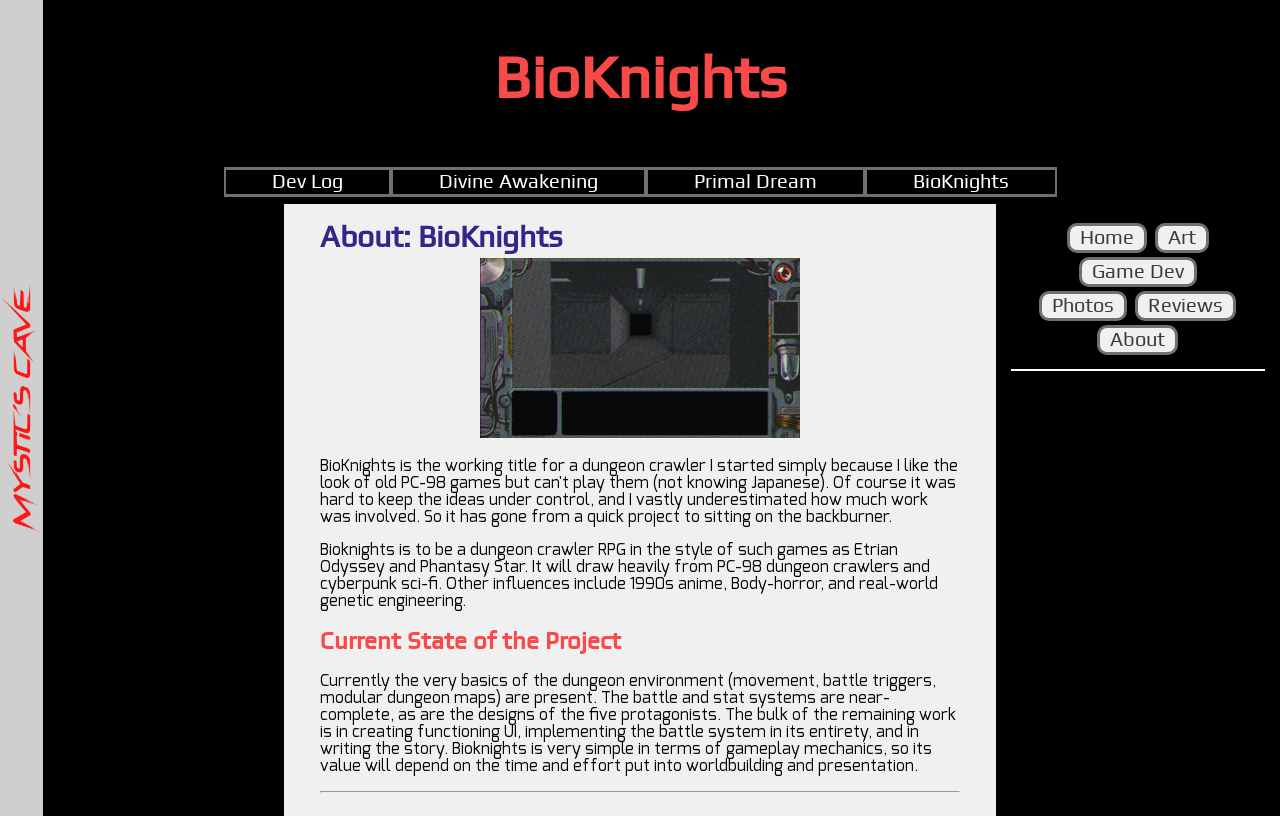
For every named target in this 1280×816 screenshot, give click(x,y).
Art (1182, 238)
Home (1107, 238)
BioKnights (961, 182)
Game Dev (1138, 272)
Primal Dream (755, 182)
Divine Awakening (518, 182)
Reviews (1185, 306)
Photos (1083, 306)
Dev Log (307, 182)
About (1137, 340)
